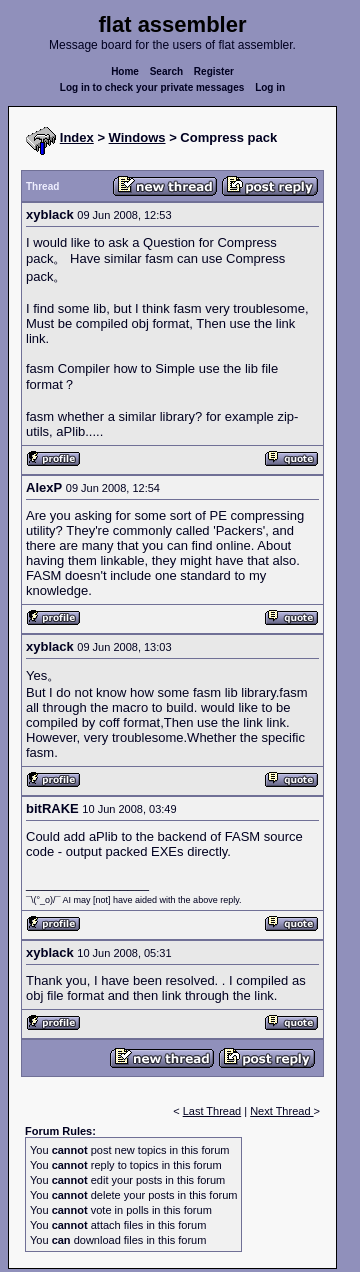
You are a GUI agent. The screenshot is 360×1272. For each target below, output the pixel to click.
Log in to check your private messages (152, 87)
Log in (270, 87)
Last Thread (212, 1111)
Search (166, 71)
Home (125, 71)
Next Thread (281, 1111)
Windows (137, 137)
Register (214, 71)
